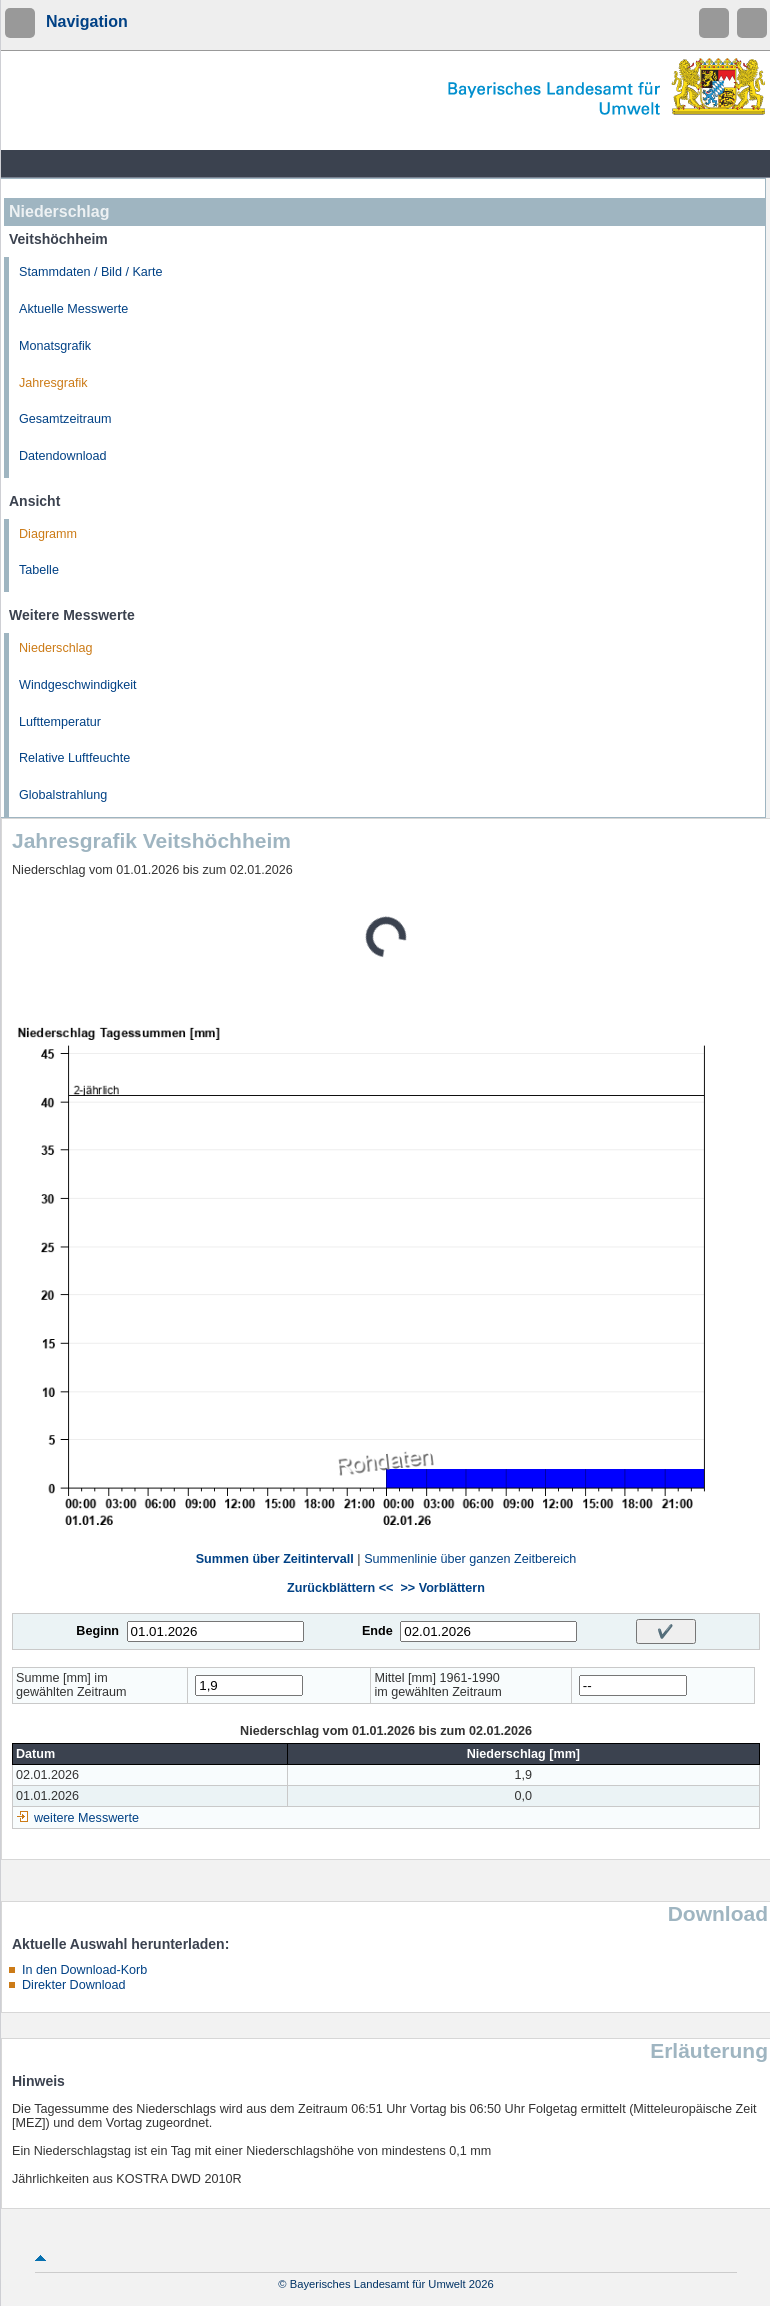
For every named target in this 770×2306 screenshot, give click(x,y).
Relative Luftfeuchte (74, 758)
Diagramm (48, 534)
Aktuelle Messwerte (73, 309)
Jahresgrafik (53, 383)
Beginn (97, 1631)
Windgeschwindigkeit (78, 685)
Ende (377, 1631)
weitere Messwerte (86, 1818)
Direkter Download (74, 1985)
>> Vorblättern (442, 1588)
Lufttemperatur (60, 722)
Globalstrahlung (63, 795)
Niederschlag (56, 648)
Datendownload (63, 456)
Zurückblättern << (340, 1588)
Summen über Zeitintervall (275, 1559)
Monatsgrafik (55, 346)
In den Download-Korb (84, 1970)
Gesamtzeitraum (65, 419)
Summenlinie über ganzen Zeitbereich (470, 1559)
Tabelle (39, 570)
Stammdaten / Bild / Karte (91, 272)
